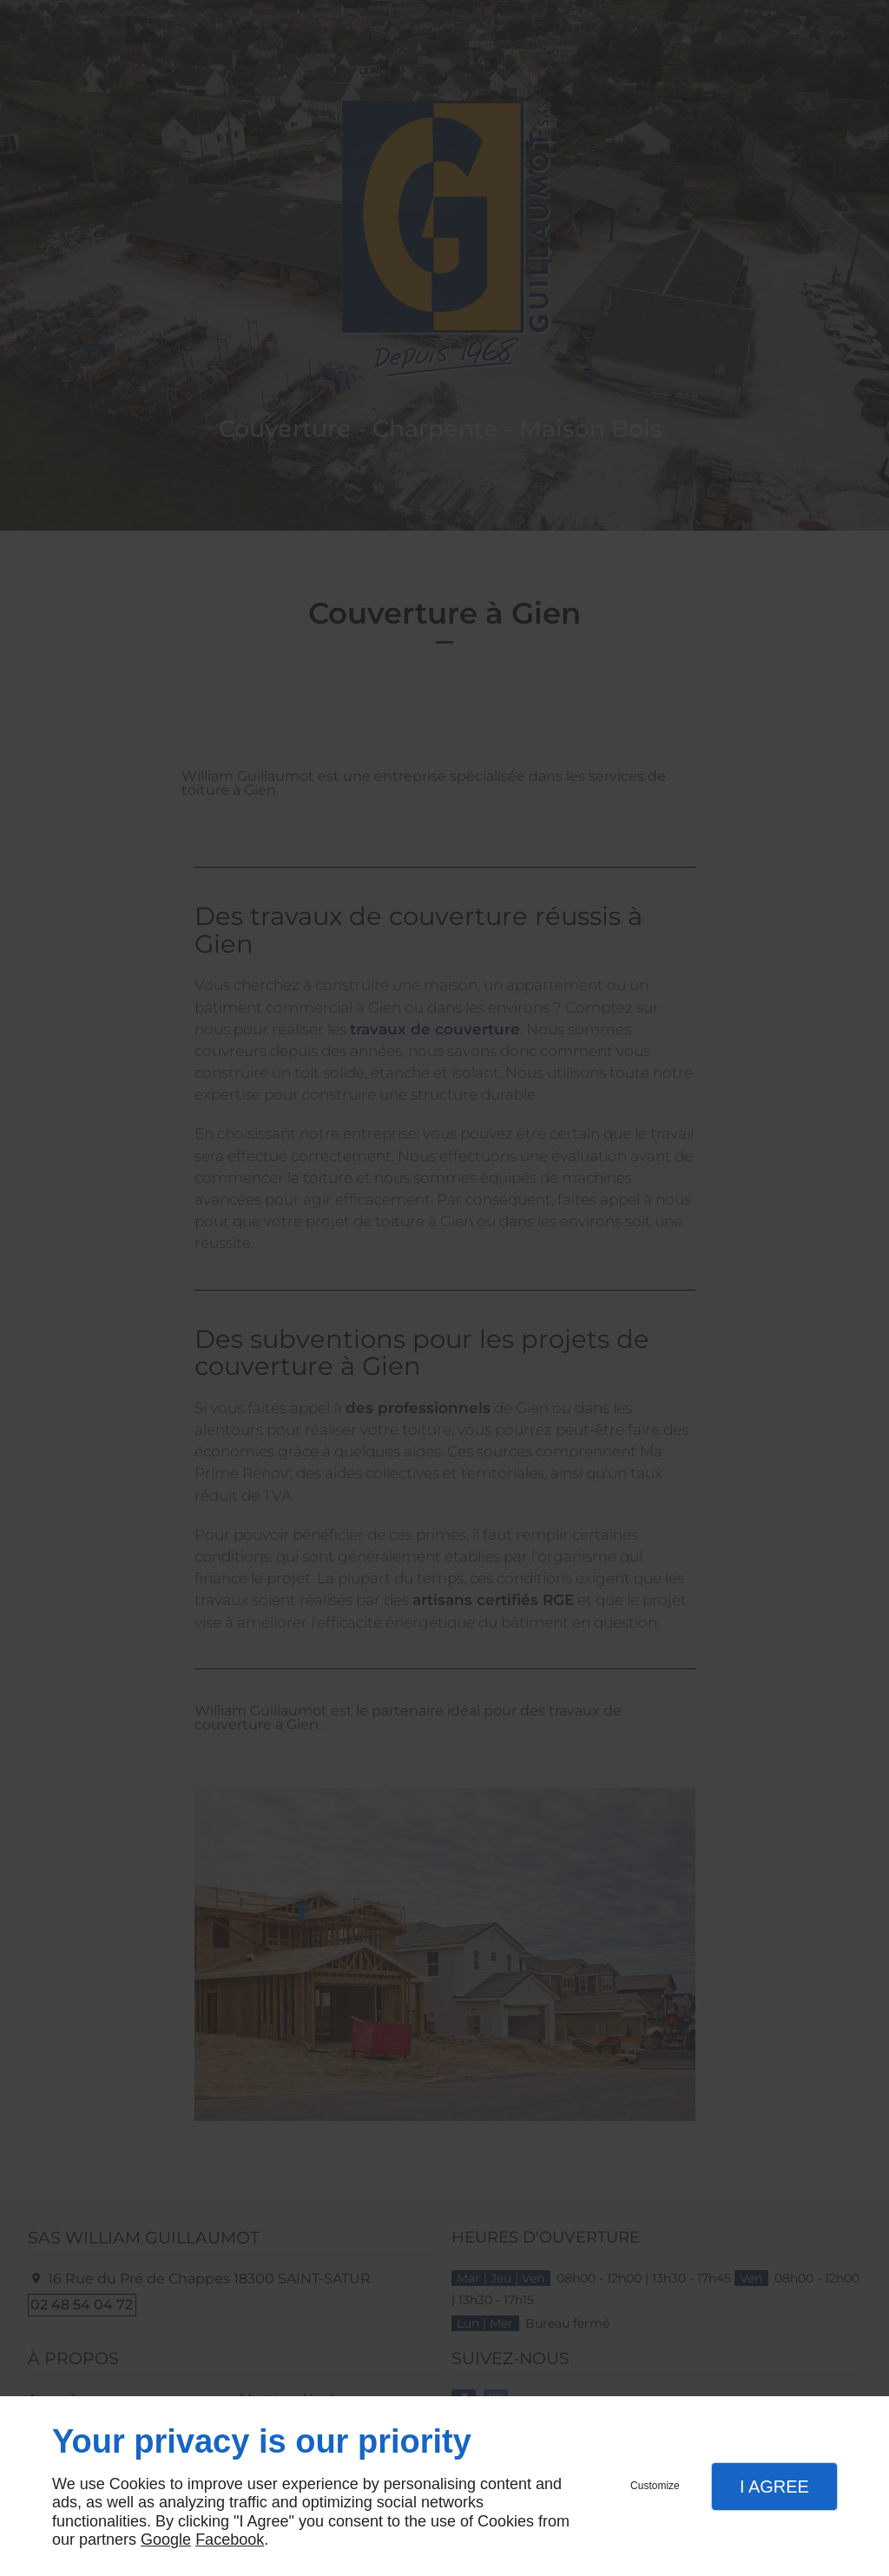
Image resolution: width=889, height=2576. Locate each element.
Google (166, 2539)
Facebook (229, 2539)
